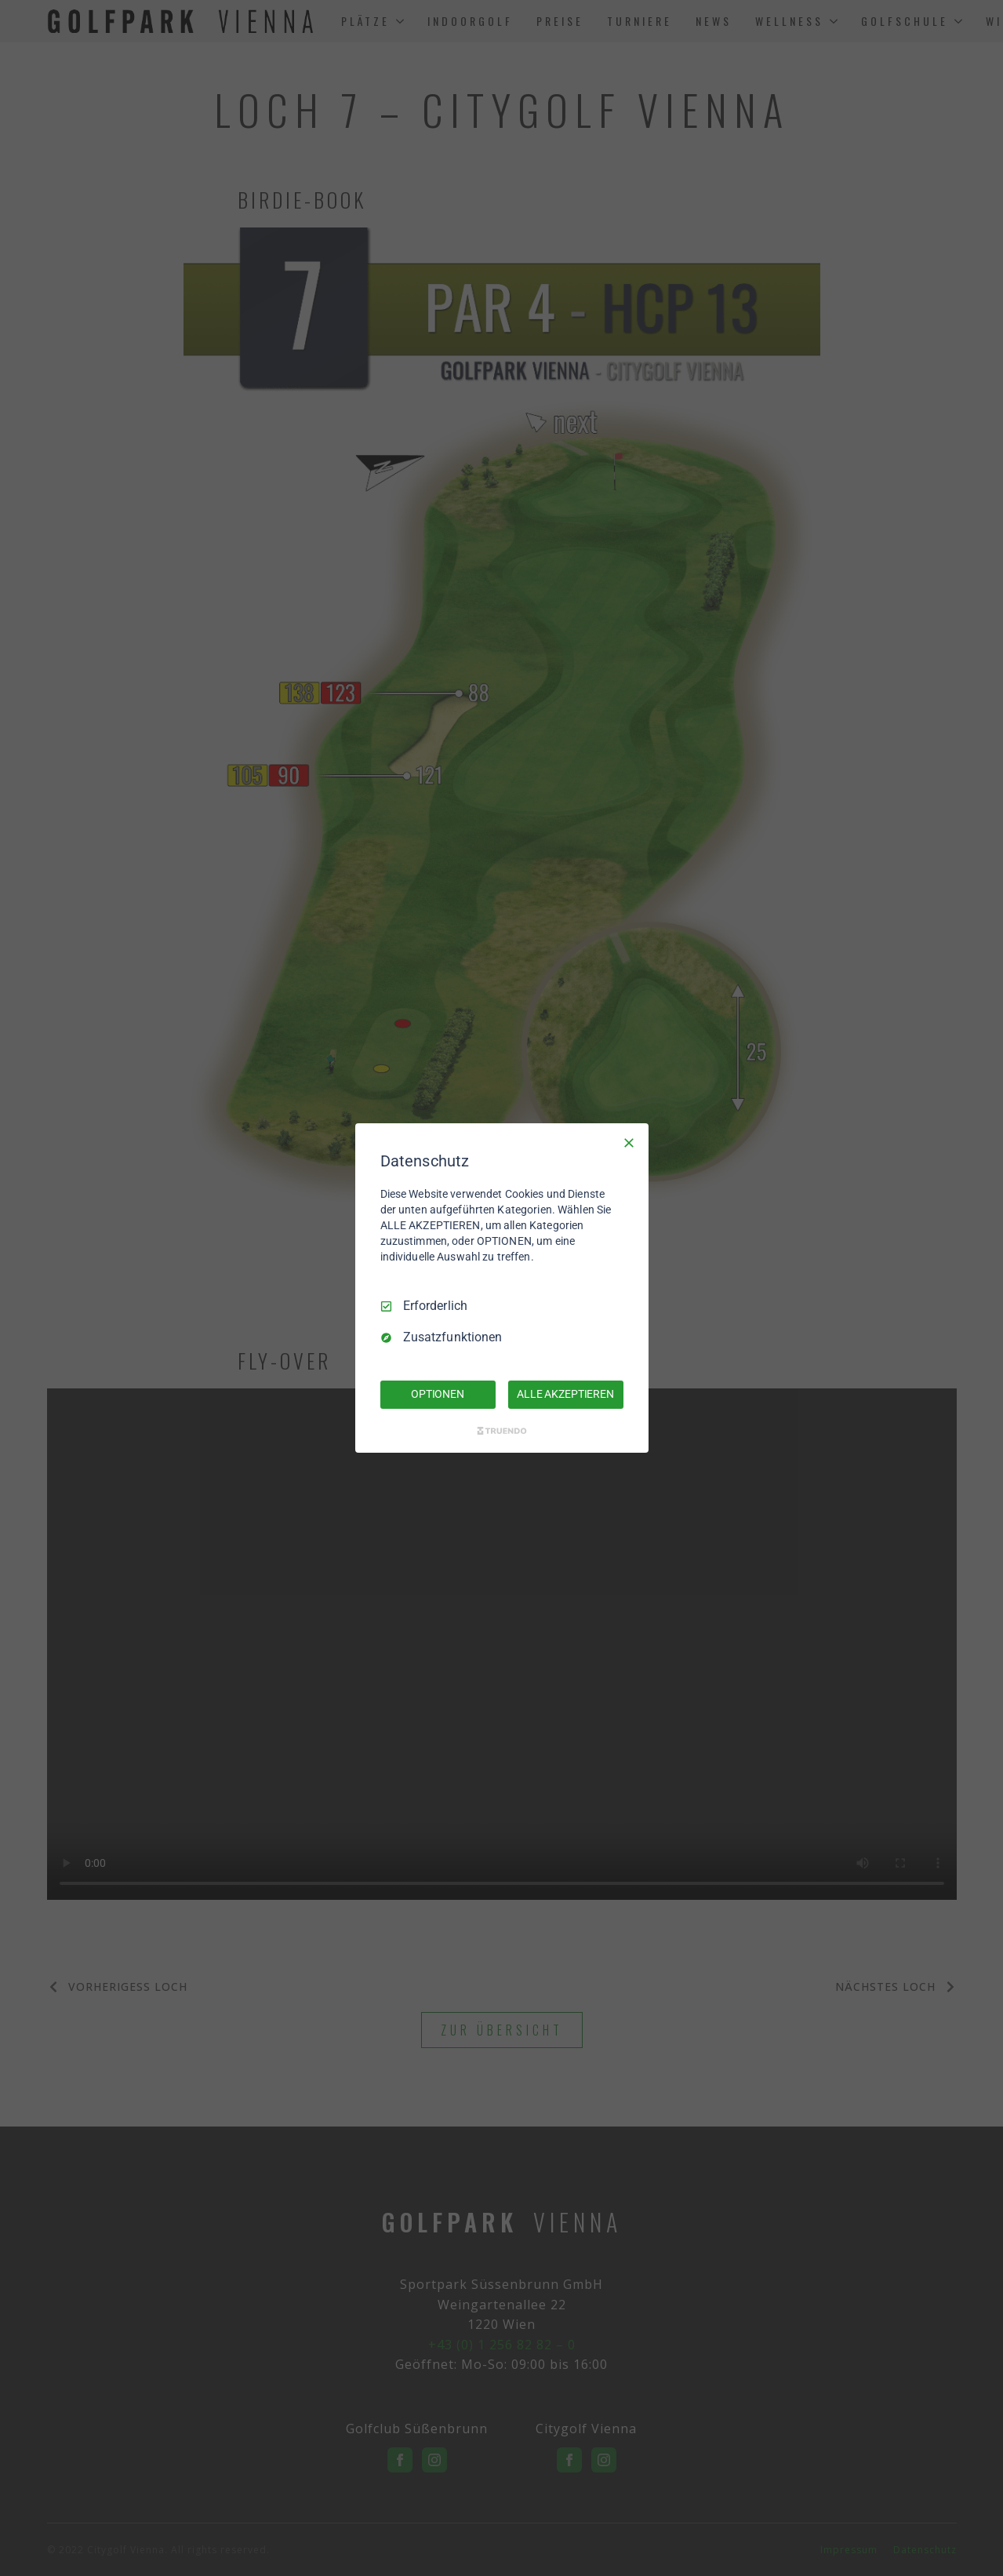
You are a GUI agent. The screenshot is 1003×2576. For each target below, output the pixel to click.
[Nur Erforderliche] (629, 1142)
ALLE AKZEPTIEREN (565, 1394)
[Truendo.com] (502, 1430)
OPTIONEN (437, 1394)
